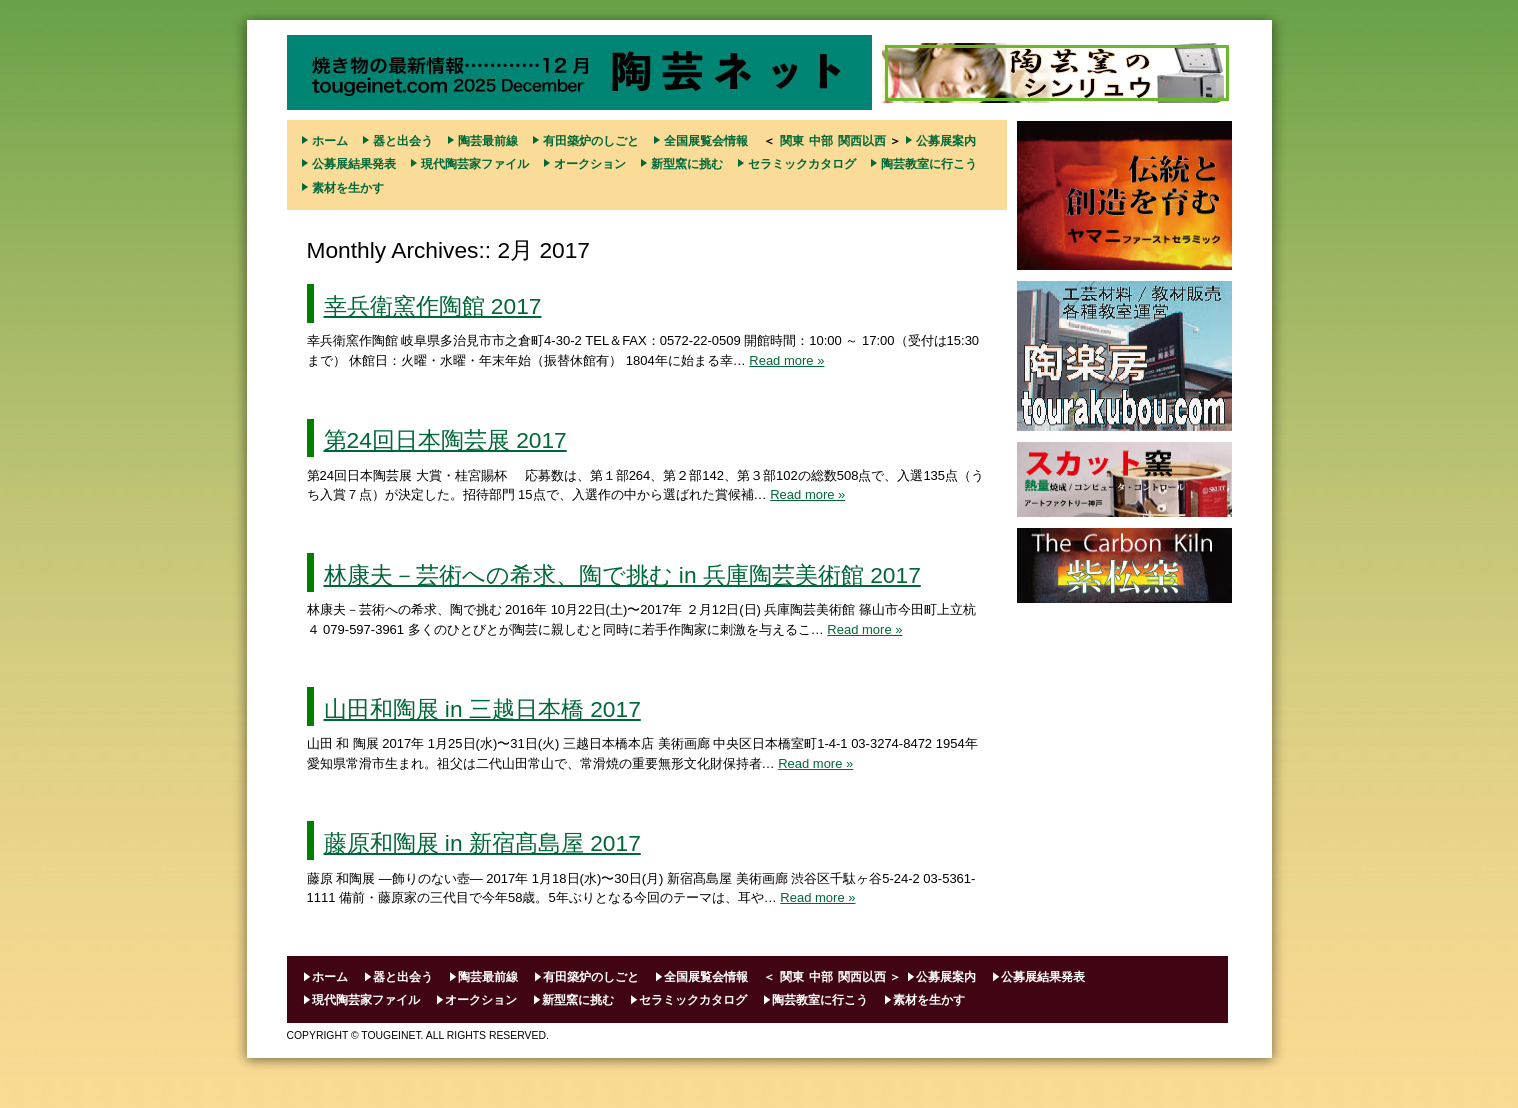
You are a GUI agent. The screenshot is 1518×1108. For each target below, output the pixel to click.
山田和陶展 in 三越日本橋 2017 (482, 709)
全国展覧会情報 (706, 141)
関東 (792, 141)
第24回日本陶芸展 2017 (445, 440)
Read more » (786, 360)
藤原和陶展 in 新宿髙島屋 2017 (482, 843)
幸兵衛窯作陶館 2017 (433, 306)
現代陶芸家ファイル (475, 164)
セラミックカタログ (802, 164)
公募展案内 (946, 141)
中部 (821, 141)
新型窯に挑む (687, 164)
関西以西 (862, 141)
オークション (590, 164)
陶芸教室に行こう (929, 164)
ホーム (330, 141)
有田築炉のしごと (591, 141)
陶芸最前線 (488, 141)
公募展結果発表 (354, 164)
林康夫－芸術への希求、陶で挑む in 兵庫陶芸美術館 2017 (622, 575)
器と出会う (403, 141)
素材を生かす (348, 188)
